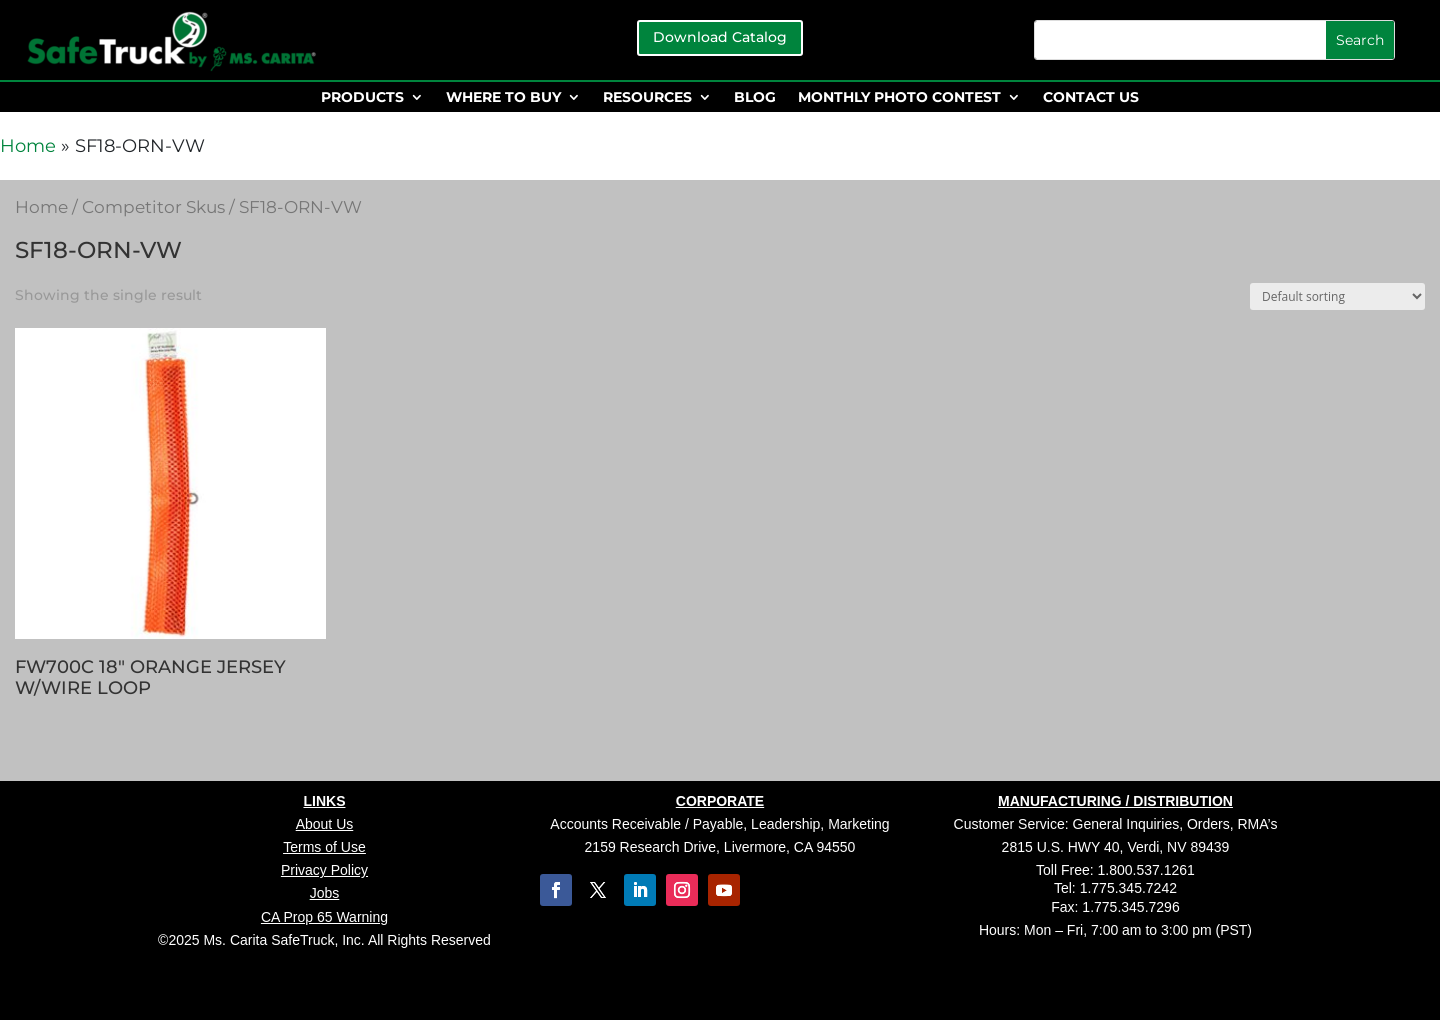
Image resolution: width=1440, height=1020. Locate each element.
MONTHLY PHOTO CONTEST (899, 98)
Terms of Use (324, 847)
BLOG (755, 98)
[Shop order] (1337, 296)
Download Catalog (720, 37)
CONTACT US (1091, 98)
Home (28, 146)
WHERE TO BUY (503, 98)
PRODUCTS (362, 98)
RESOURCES (647, 98)
